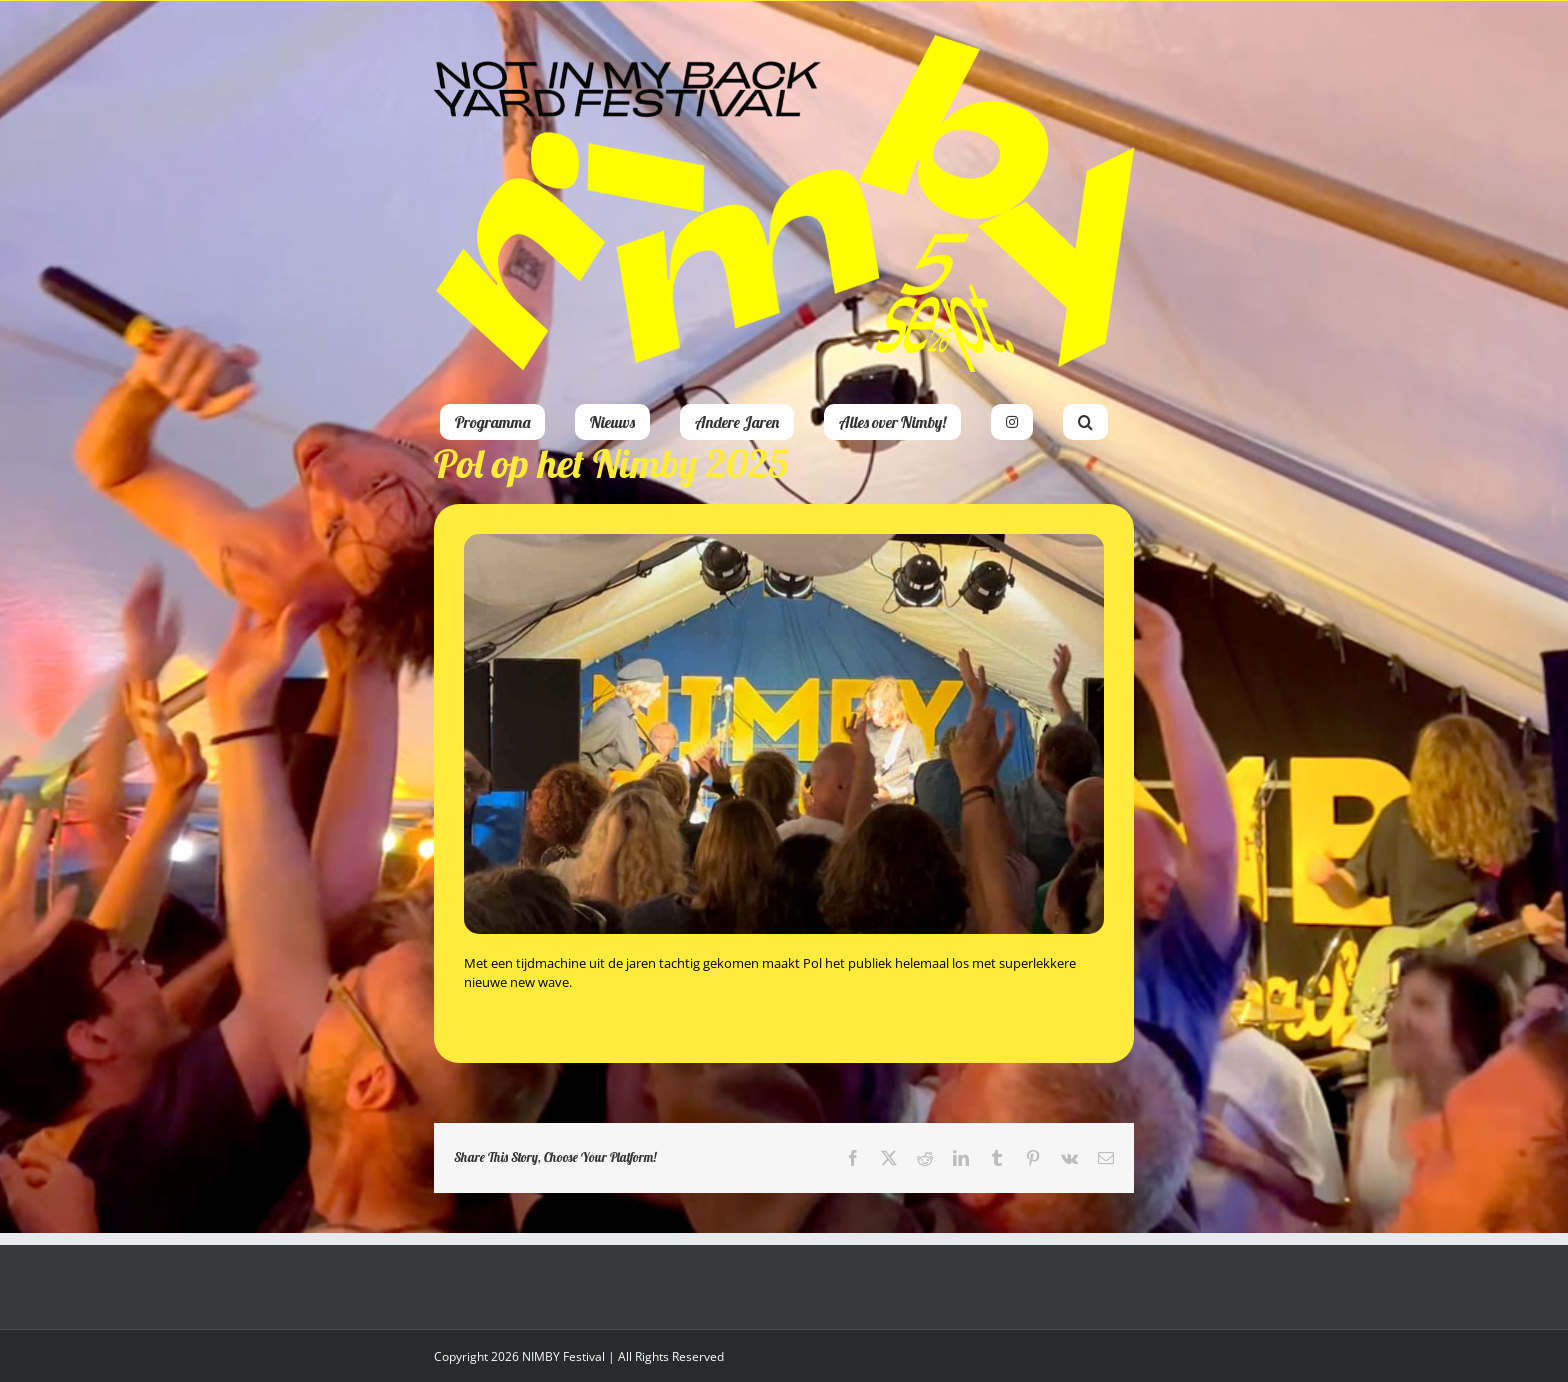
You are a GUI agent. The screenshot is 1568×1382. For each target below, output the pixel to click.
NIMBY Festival (563, 1356)
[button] (1085, 422)
